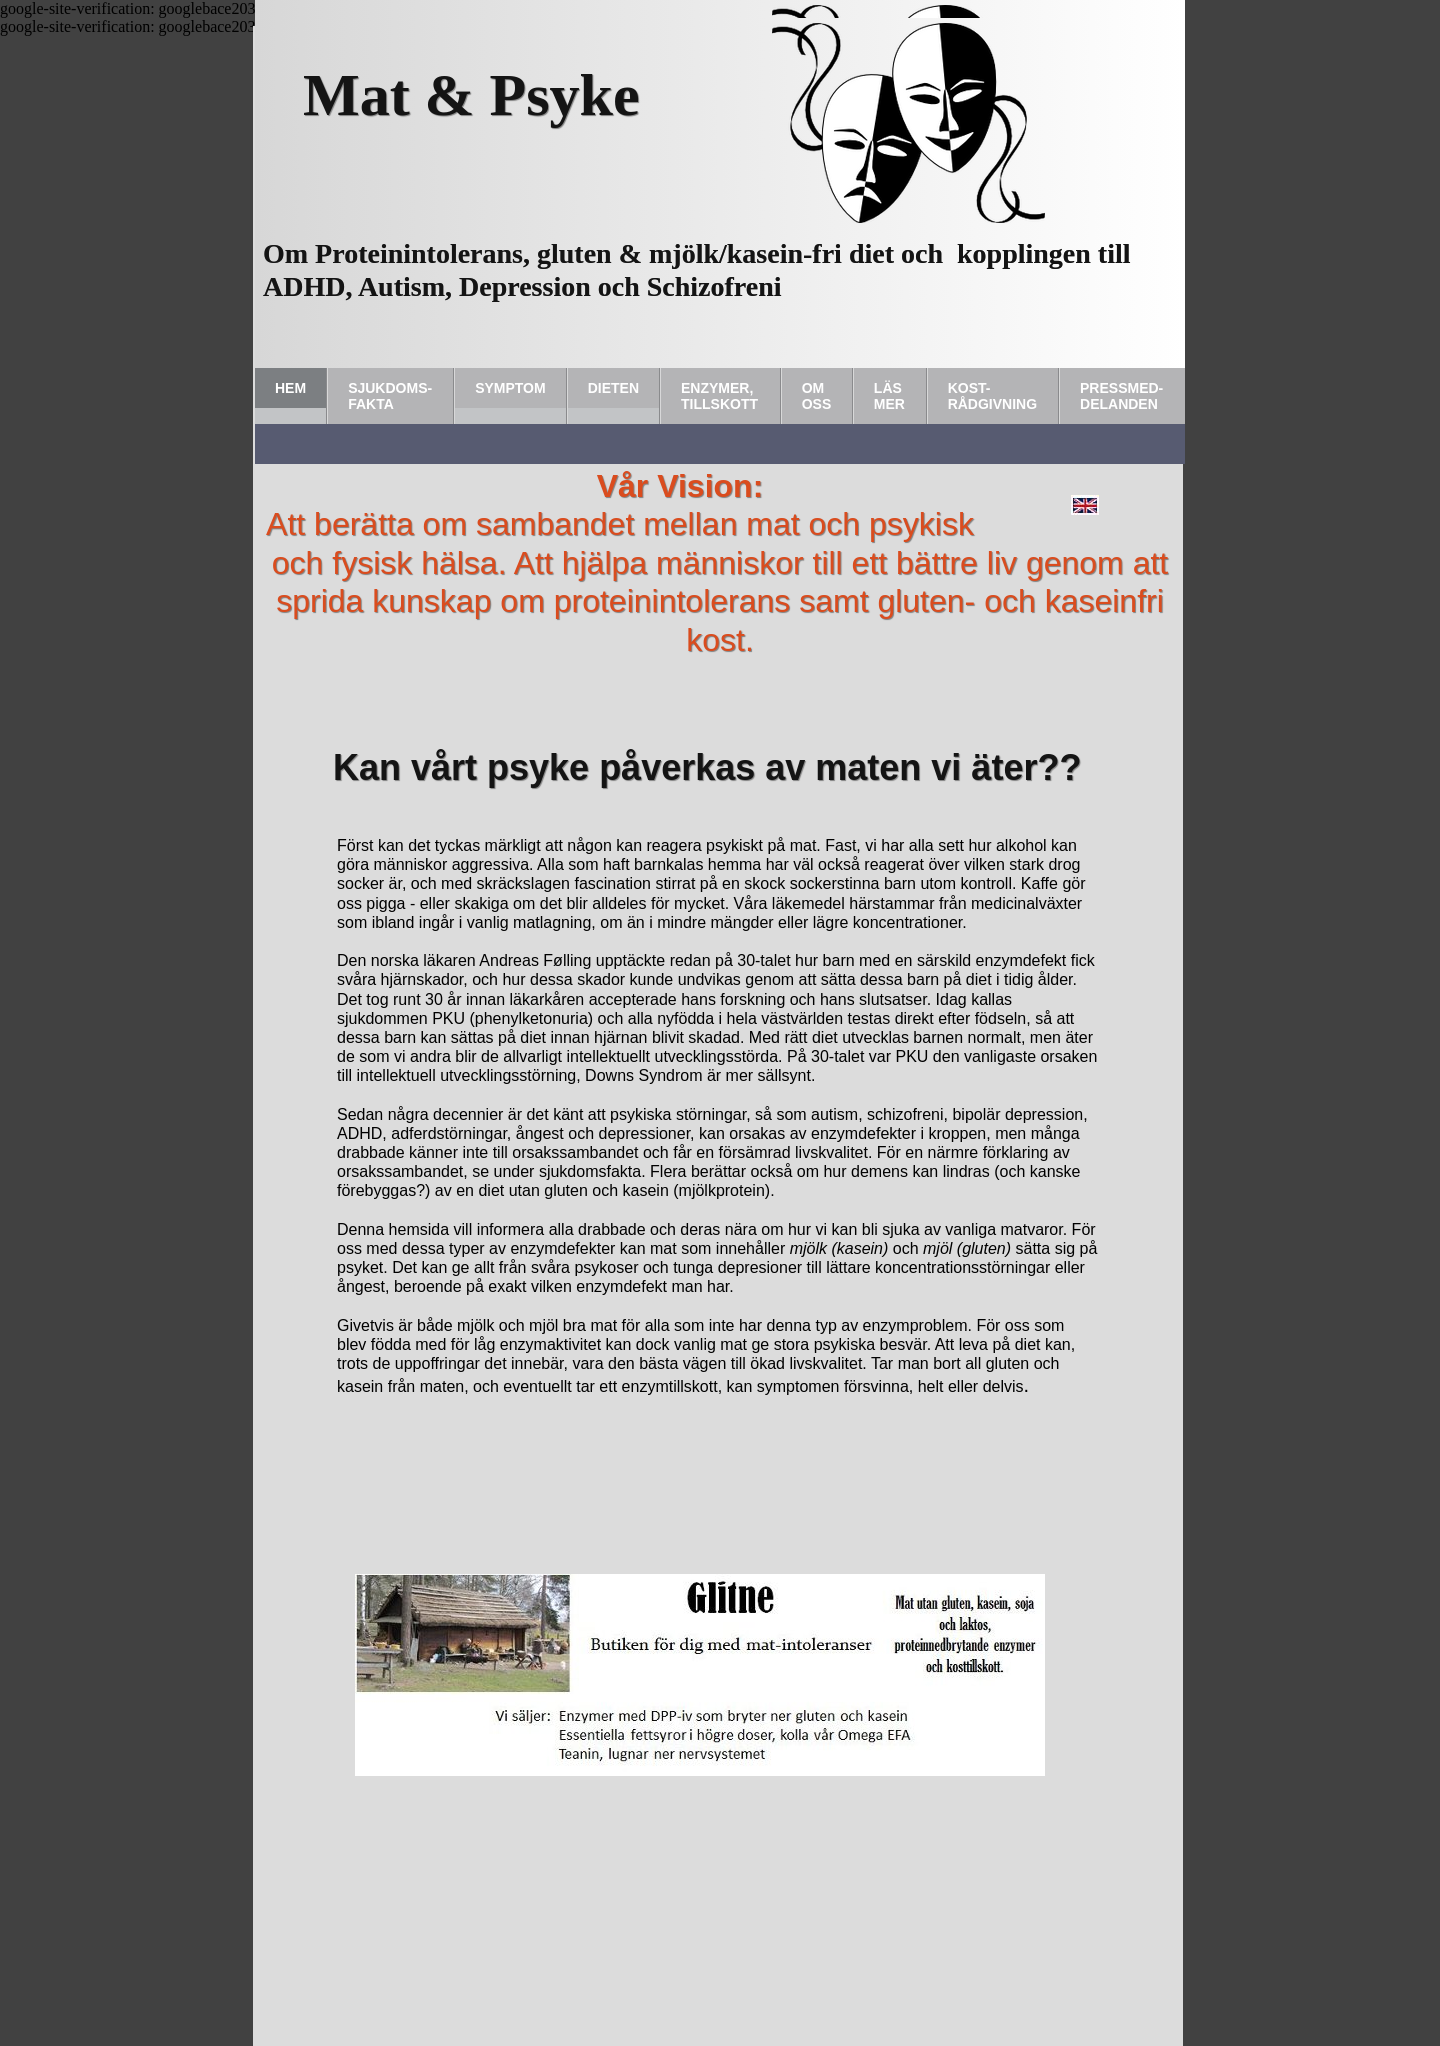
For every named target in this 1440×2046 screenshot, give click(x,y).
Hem (290, 388)
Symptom (510, 388)
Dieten (613, 388)
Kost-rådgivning (992, 396)
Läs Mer (889, 396)
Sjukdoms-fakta (390, 396)
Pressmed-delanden (1121, 396)
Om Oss (817, 396)
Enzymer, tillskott (719, 396)
